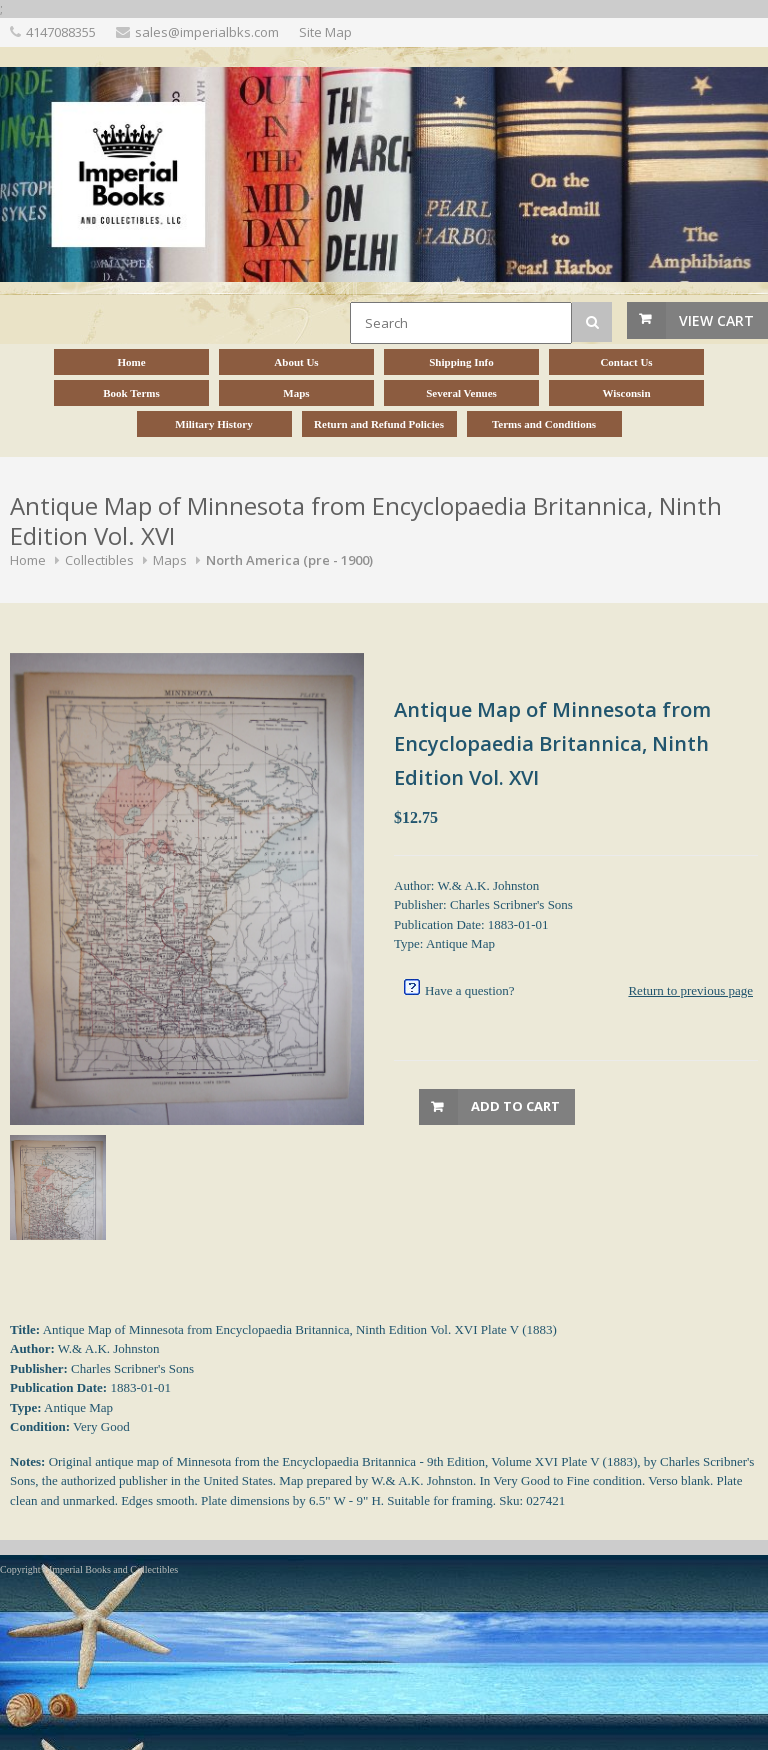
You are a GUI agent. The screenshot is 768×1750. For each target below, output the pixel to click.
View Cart (716, 320)
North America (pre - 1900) (289, 560)
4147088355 (61, 32)
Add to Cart (515, 1106)
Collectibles (99, 560)
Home (28, 560)
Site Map (325, 32)
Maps (170, 560)
